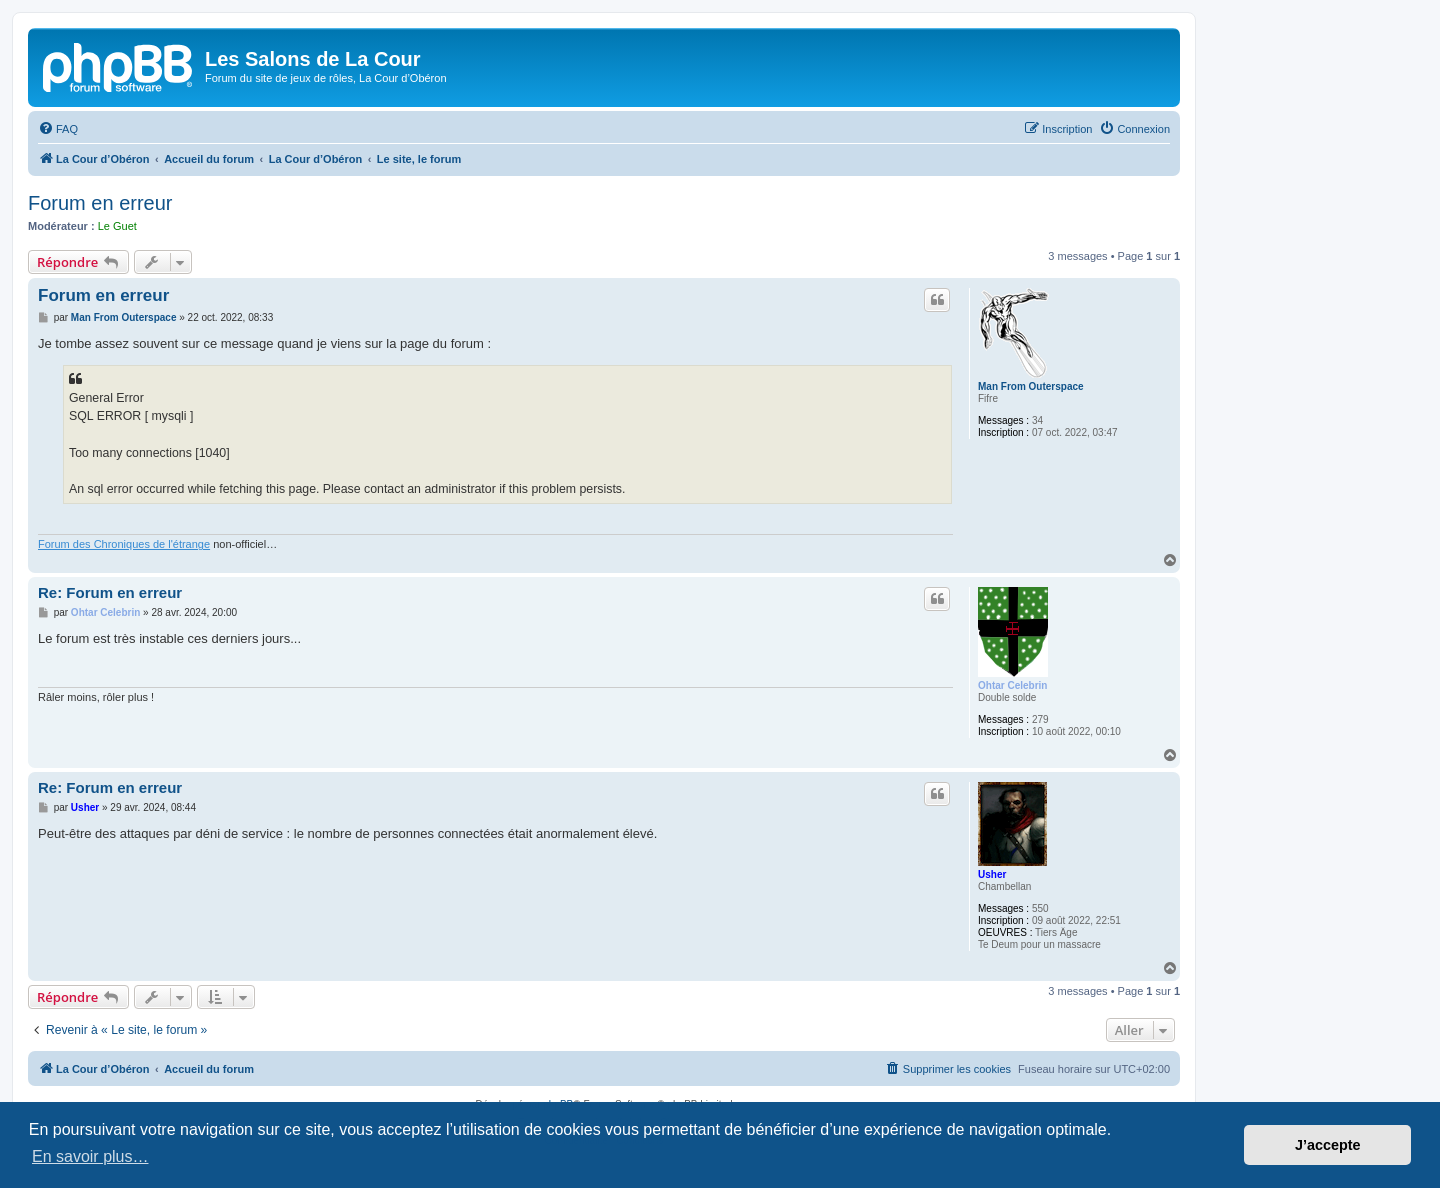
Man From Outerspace (1031, 386)
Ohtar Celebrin (1012, 685)
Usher (992, 874)
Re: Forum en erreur (110, 592)
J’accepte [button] (1328, 1145)
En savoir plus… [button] (90, 1156)
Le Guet (117, 226)
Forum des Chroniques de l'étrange (124, 544)
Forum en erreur (100, 203)
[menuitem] (58, 129)
